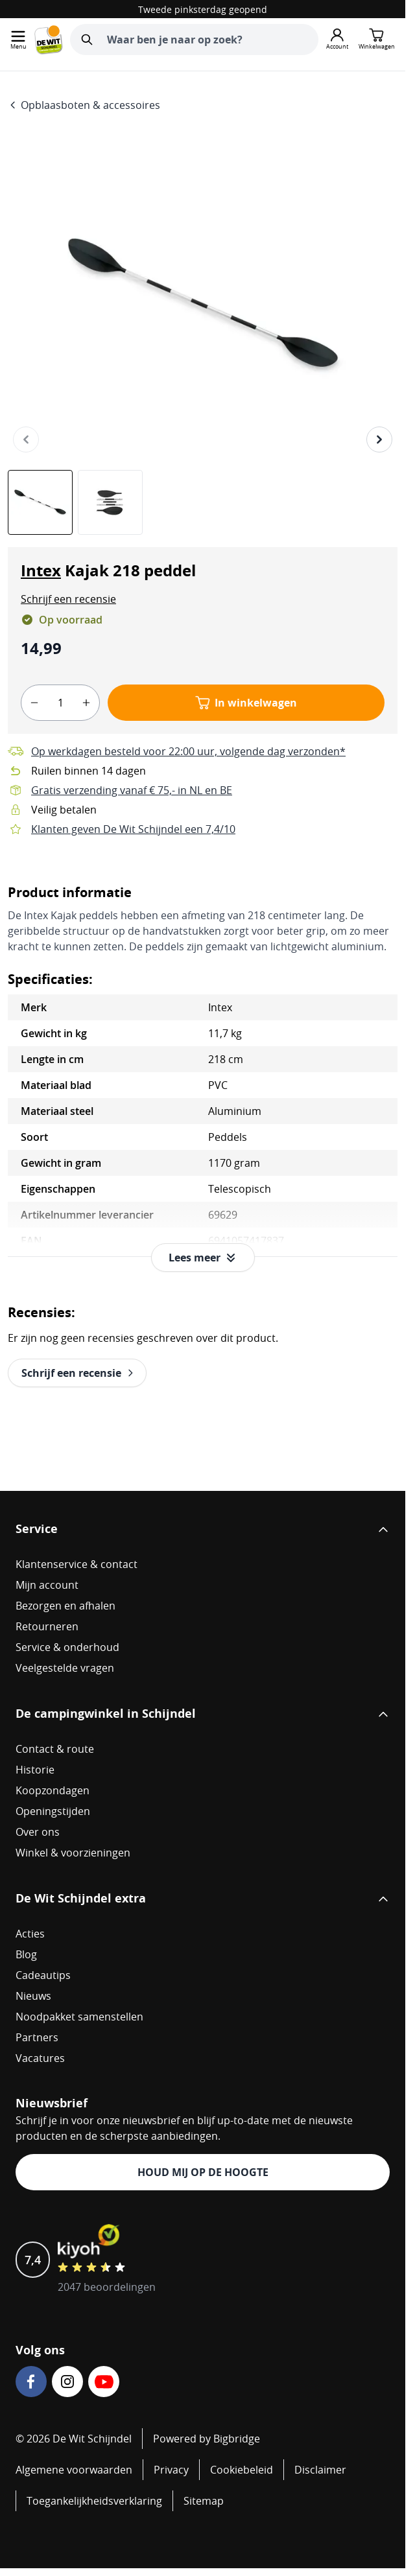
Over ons (38, 1832)
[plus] (86, 702)
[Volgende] (379, 439)
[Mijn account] (337, 39)
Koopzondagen (52, 1790)
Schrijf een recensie (68, 599)
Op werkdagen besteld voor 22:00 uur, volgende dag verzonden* (188, 751)
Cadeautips (43, 1975)
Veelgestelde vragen (65, 1668)
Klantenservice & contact (76, 1564)
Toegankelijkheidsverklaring (94, 2501)
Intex (41, 570)
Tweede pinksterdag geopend (202, 9)
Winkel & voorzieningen (73, 1852)
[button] (68, 599)
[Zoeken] (87, 39)
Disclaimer (320, 2470)
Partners (37, 2037)
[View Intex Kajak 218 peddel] (40, 502)
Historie (35, 1769)
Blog (26, 1954)
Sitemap (204, 2501)
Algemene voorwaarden (74, 2470)
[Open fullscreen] (202, 305)
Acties (30, 1933)
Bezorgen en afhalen (65, 1605)
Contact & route (55, 1749)
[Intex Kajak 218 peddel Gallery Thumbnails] (75, 502)
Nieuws (33, 1996)
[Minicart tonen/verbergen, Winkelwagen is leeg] (376, 39)
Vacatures (40, 2058)
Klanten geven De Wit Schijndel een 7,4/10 (133, 829)
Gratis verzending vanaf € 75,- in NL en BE (131, 790)
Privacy (171, 2470)
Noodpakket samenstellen (79, 2016)
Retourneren (47, 1626)
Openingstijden (53, 1811)
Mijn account (47, 1585)
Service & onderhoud (67, 1647)
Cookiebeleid (241, 2470)
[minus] (34, 702)
